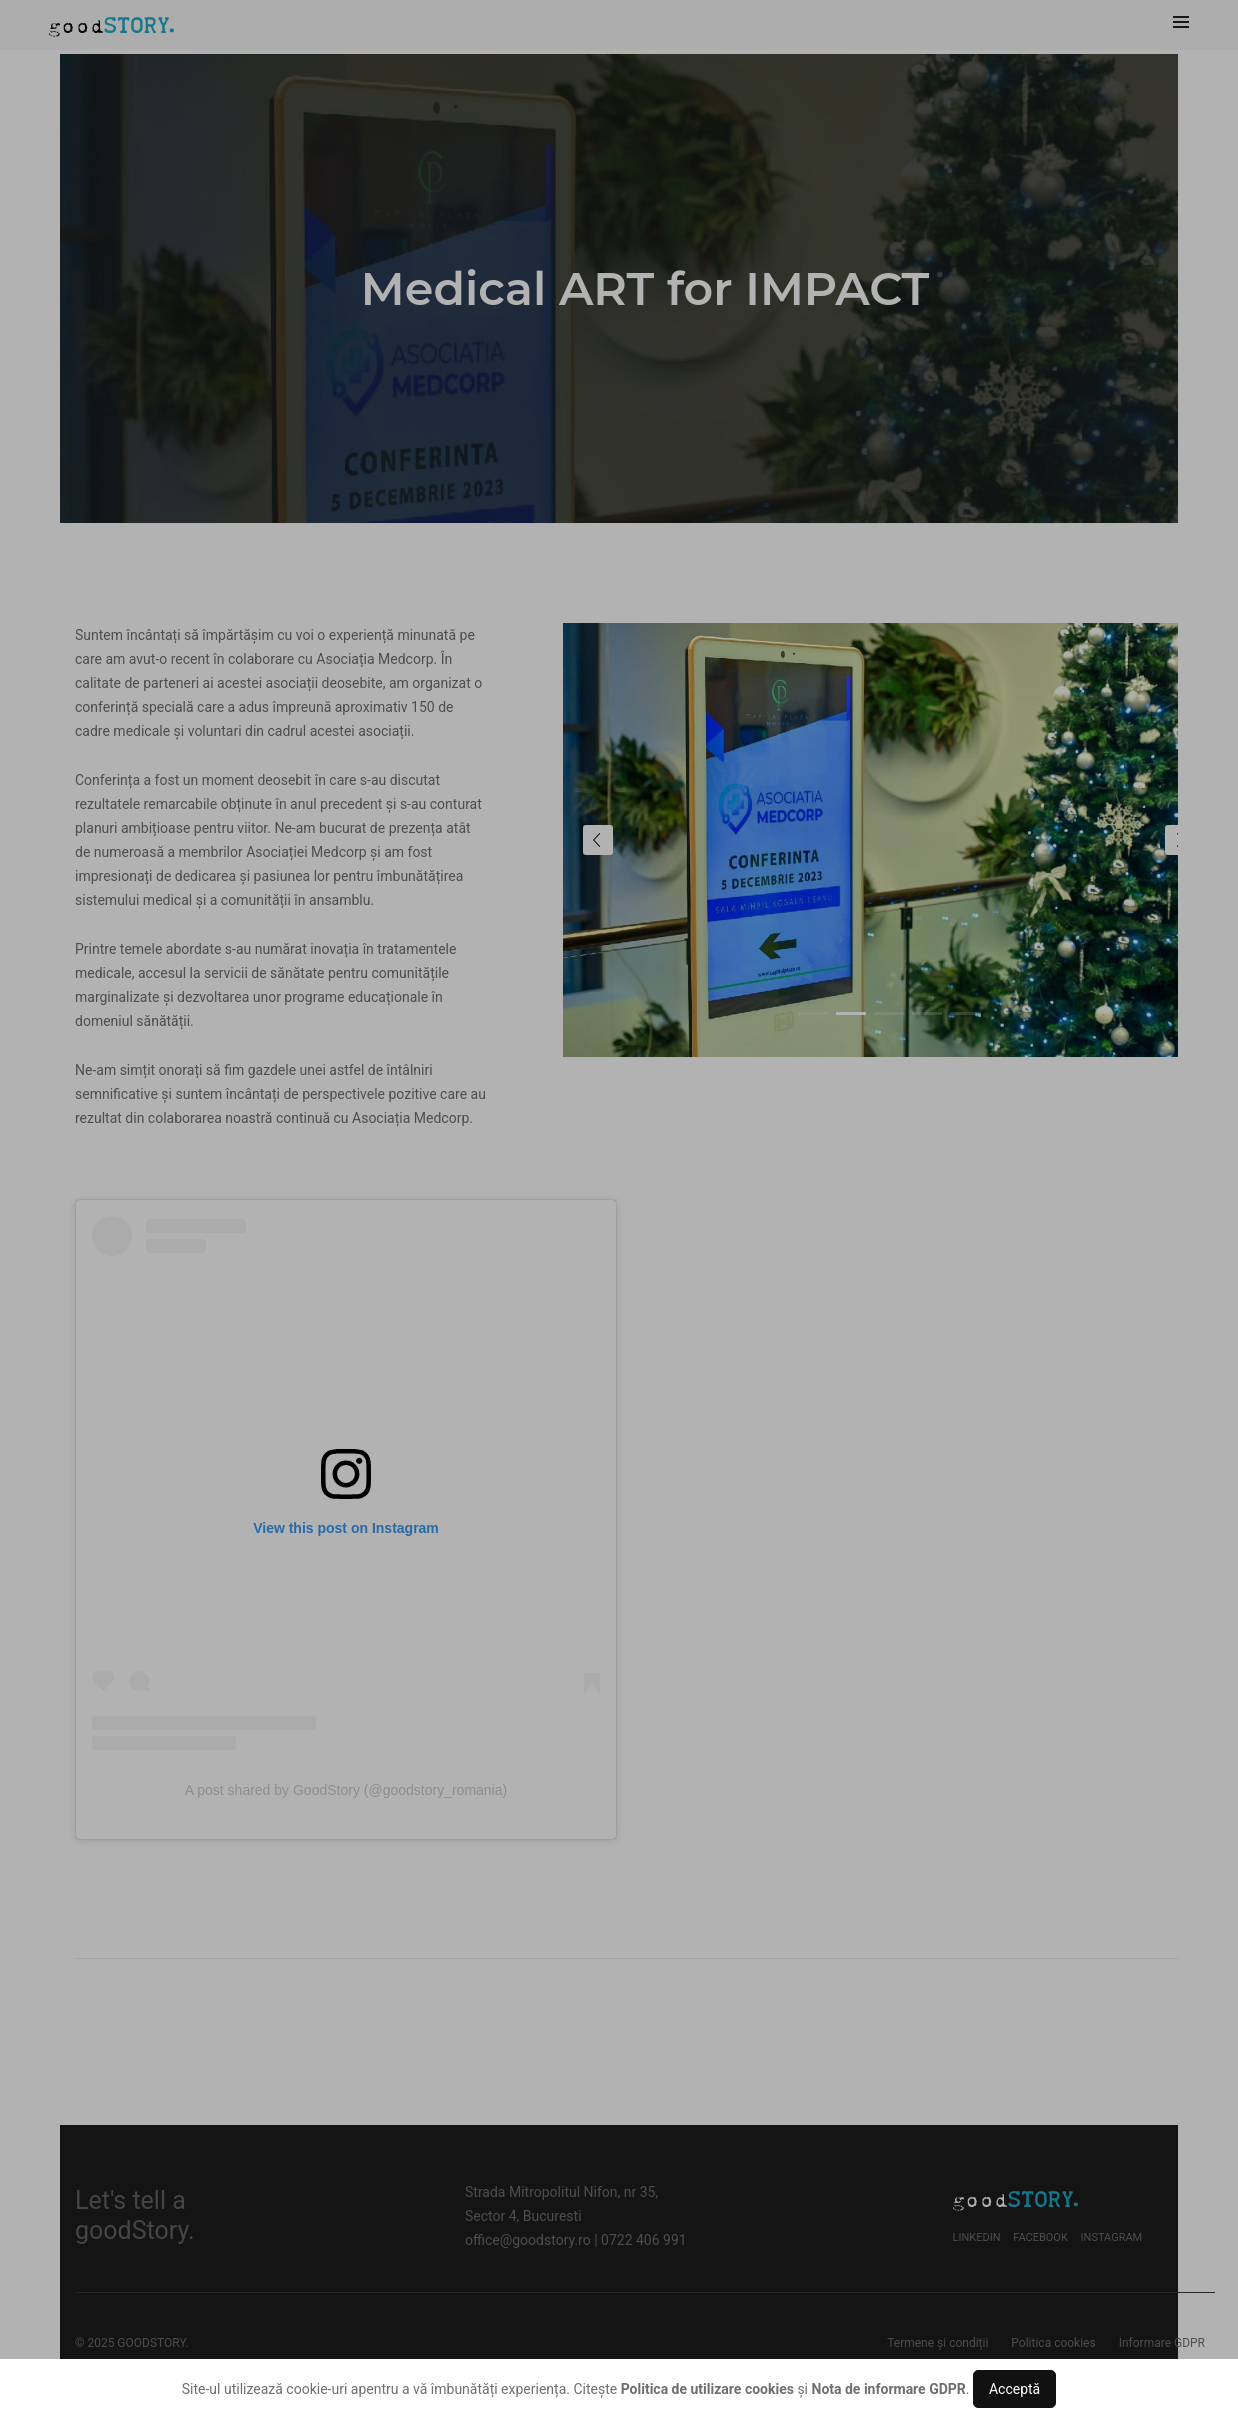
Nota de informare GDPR (889, 2389)
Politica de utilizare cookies (707, 2389)
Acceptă (1014, 2389)
